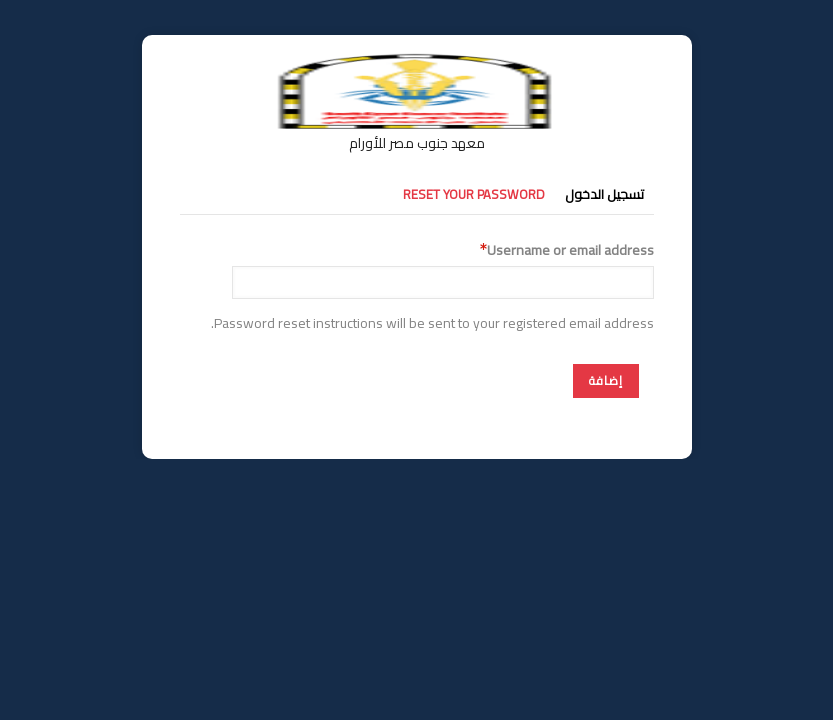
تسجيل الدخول (604, 194)
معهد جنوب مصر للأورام (417, 143)
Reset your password (474, 194)
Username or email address (570, 250)
